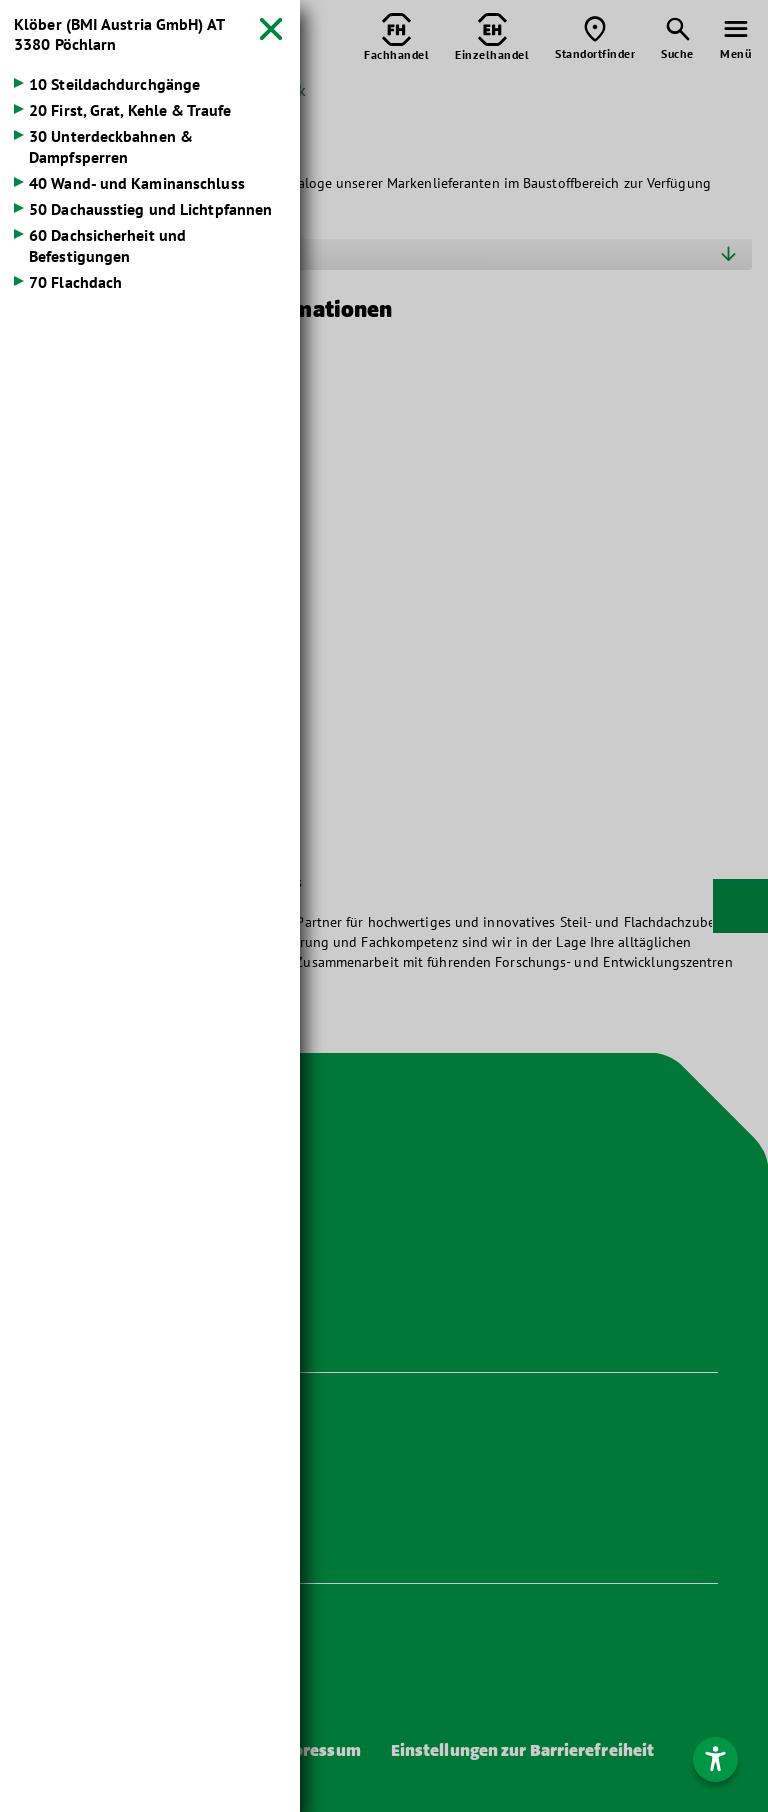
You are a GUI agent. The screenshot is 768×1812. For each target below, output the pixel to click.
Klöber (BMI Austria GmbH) (119, 34)
